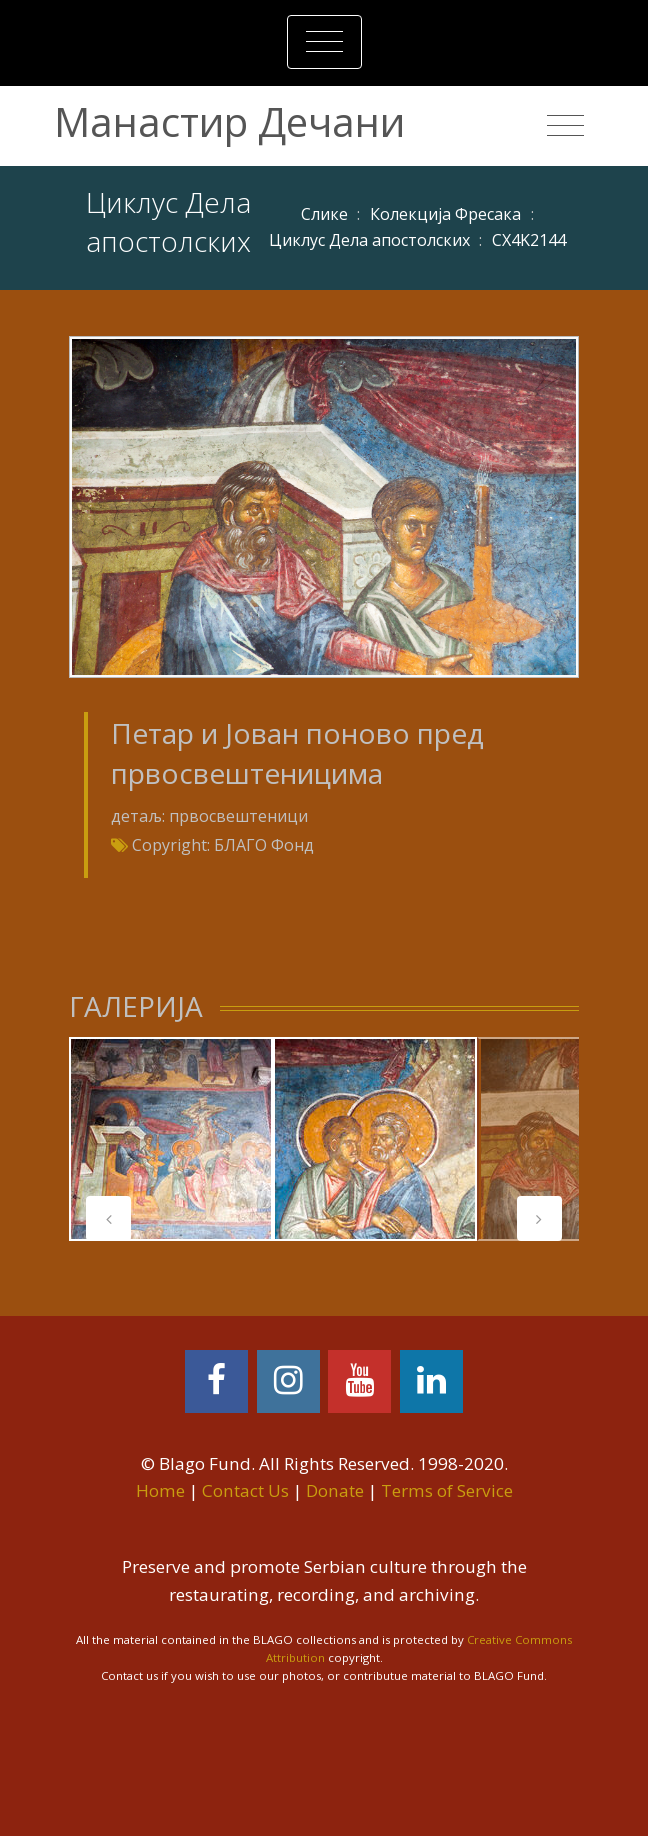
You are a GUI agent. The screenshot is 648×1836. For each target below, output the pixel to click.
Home (160, 1490)
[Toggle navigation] (324, 42)
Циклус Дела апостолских (369, 240)
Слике (324, 214)
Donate (335, 1490)
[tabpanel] (171, 1139)
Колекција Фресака (445, 214)
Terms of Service (447, 1490)
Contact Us (245, 1490)
